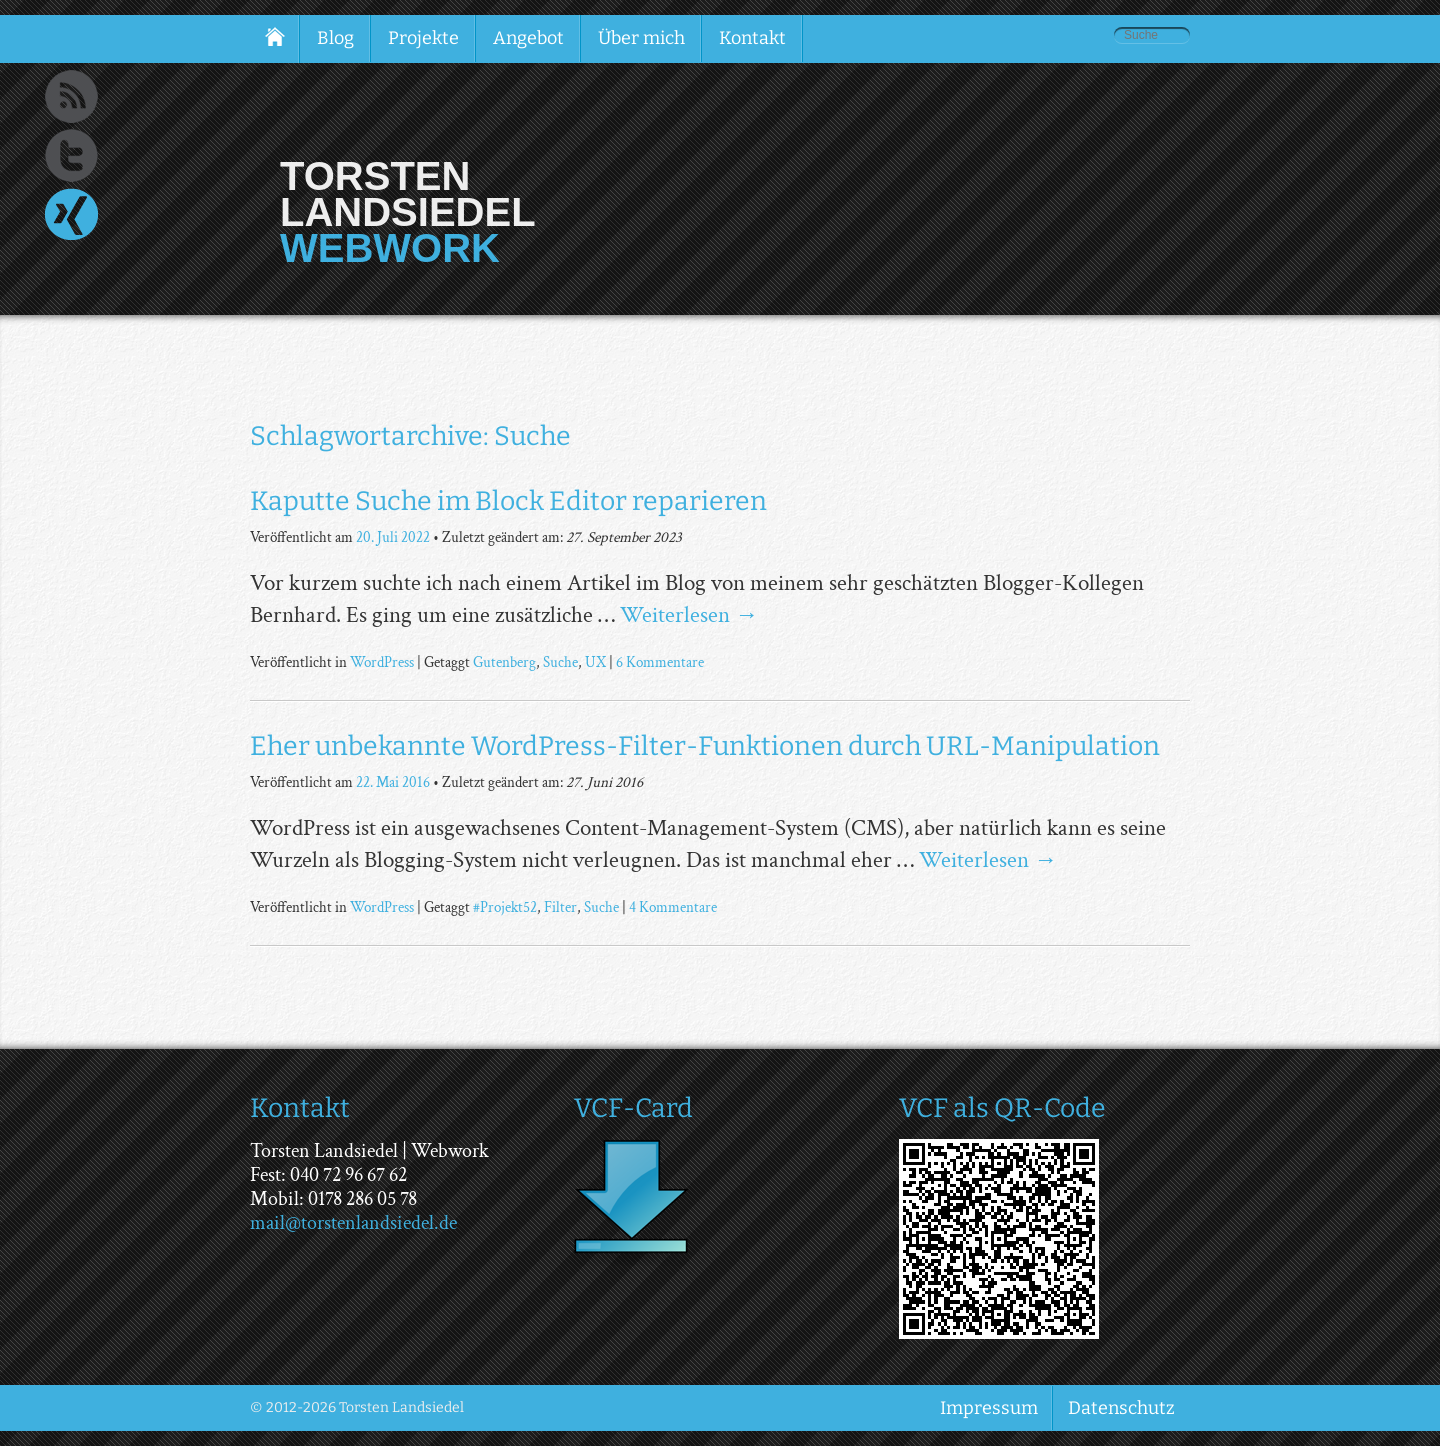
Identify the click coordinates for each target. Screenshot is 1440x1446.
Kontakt (752, 38)
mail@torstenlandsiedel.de (353, 1223)
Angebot (528, 38)
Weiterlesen (689, 615)
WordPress (382, 662)
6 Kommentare (660, 662)
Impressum (989, 1408)
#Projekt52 (505, 907)
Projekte (423, 38)
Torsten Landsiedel (408, 194)
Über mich (641, 38)
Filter (560, 907)
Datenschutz (1121, 1408)
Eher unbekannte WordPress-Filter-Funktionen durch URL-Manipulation (705, 746)
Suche (560, 662)
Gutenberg (504, 662)
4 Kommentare (673, 907)
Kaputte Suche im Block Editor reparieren (508, 501)
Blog (335, 38)
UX (595, 662)
